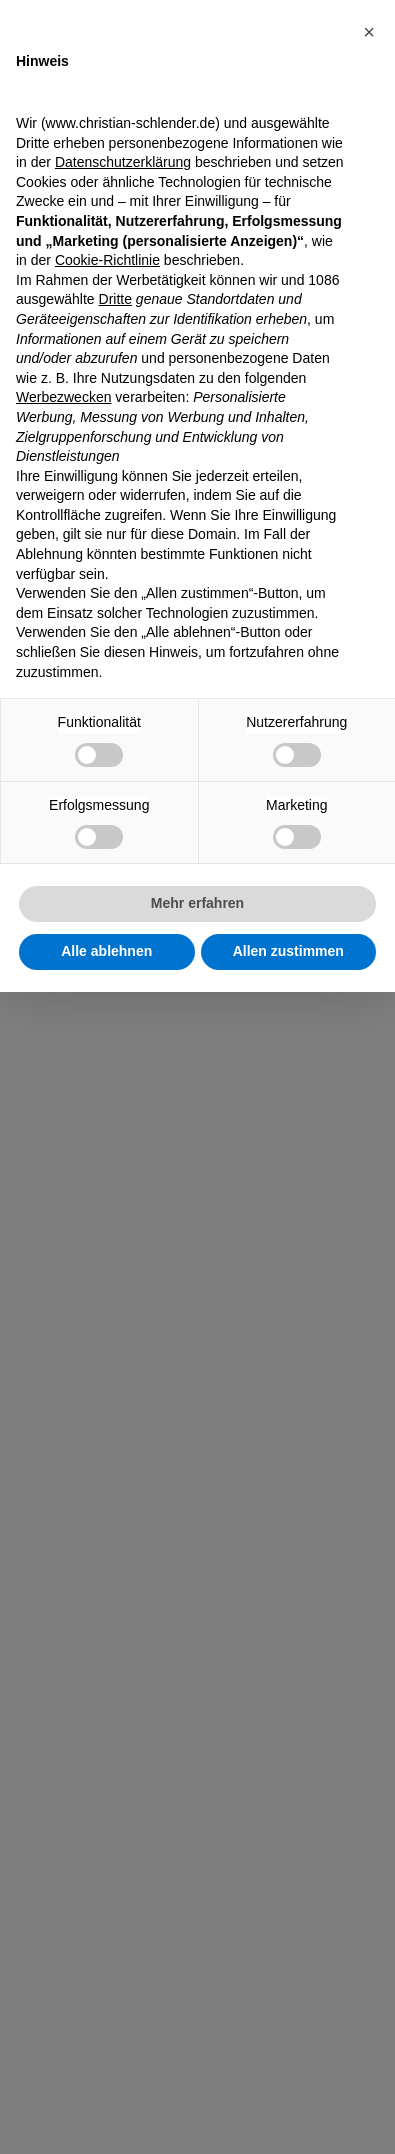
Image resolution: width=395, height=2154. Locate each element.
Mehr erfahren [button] (197, 903)
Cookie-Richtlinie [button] (107, 260)
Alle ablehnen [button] (106, 951)
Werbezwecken (63, 397)
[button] (369, 32)
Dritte (115, 299)
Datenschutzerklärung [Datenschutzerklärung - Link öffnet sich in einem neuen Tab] (123, 162)
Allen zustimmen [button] (288, 951)
